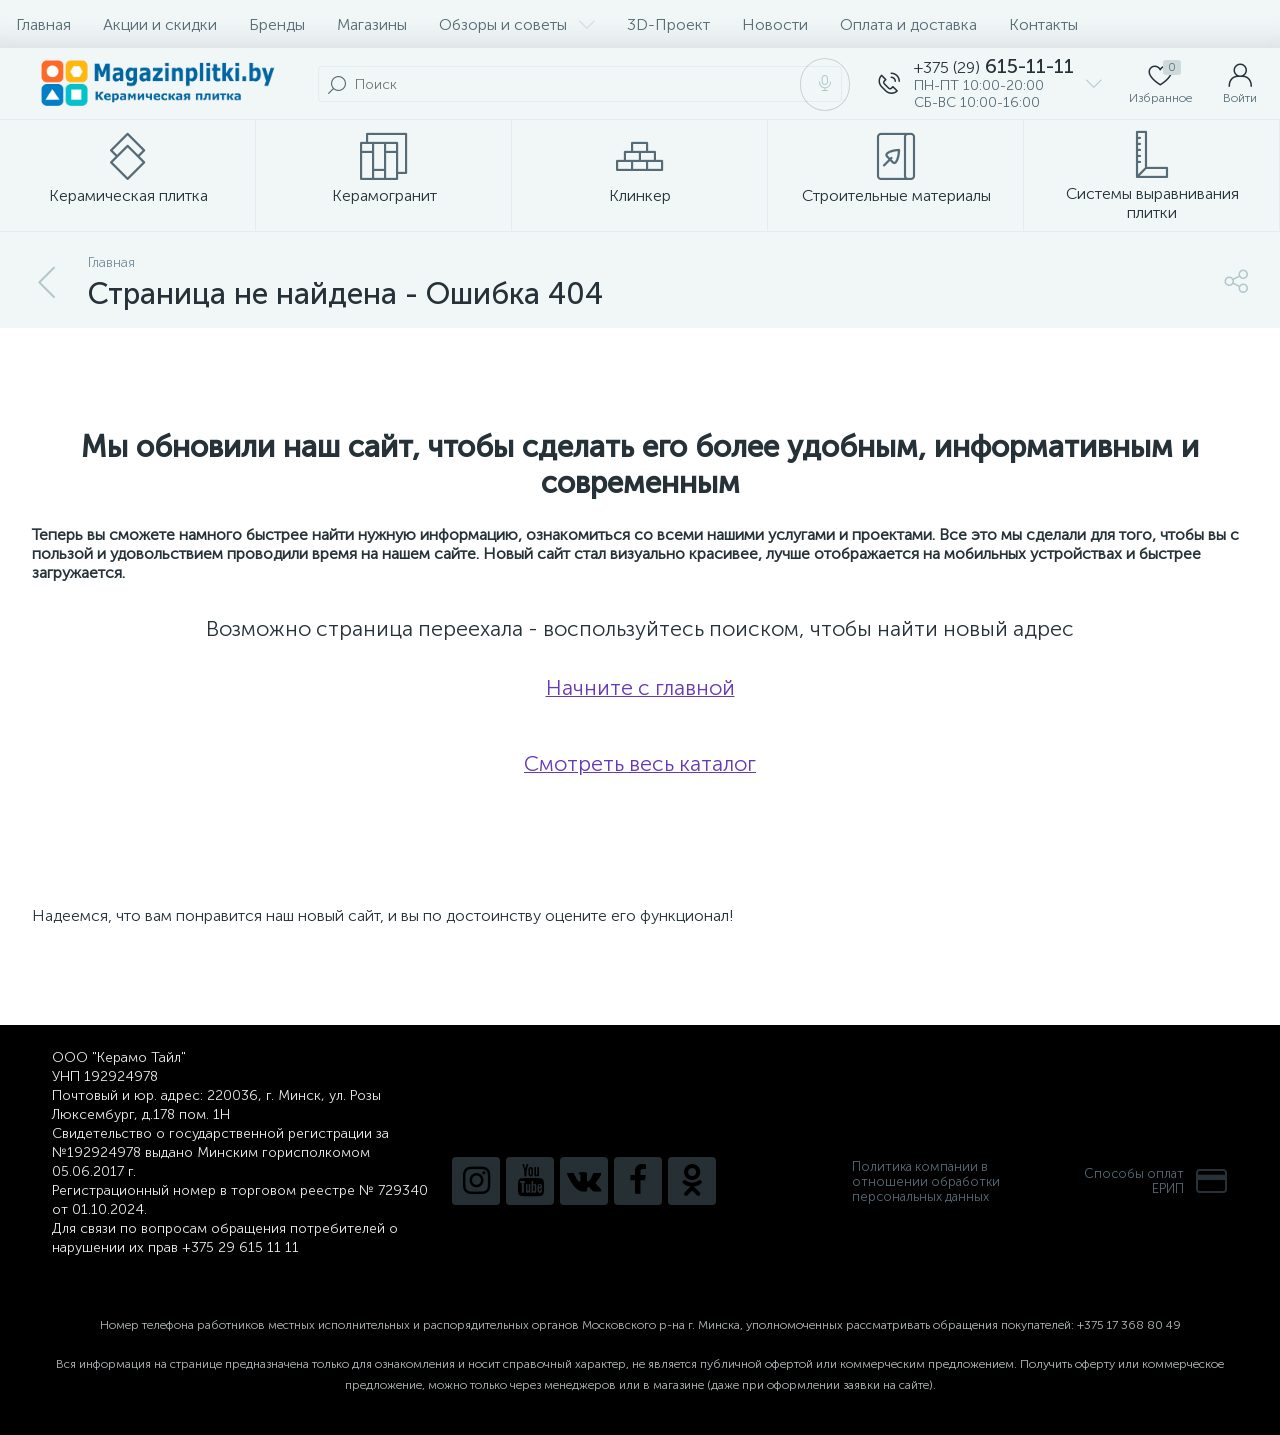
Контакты (1043, 24)
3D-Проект (668, 24)
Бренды (277, 24)
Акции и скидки (160, 24)
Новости (775, 24)
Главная (43, 24)
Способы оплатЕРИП (1156, 1181)
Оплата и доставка (908, 24)
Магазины (372, 24)
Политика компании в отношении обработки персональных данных (926, 1181)
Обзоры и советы (517, 24)
